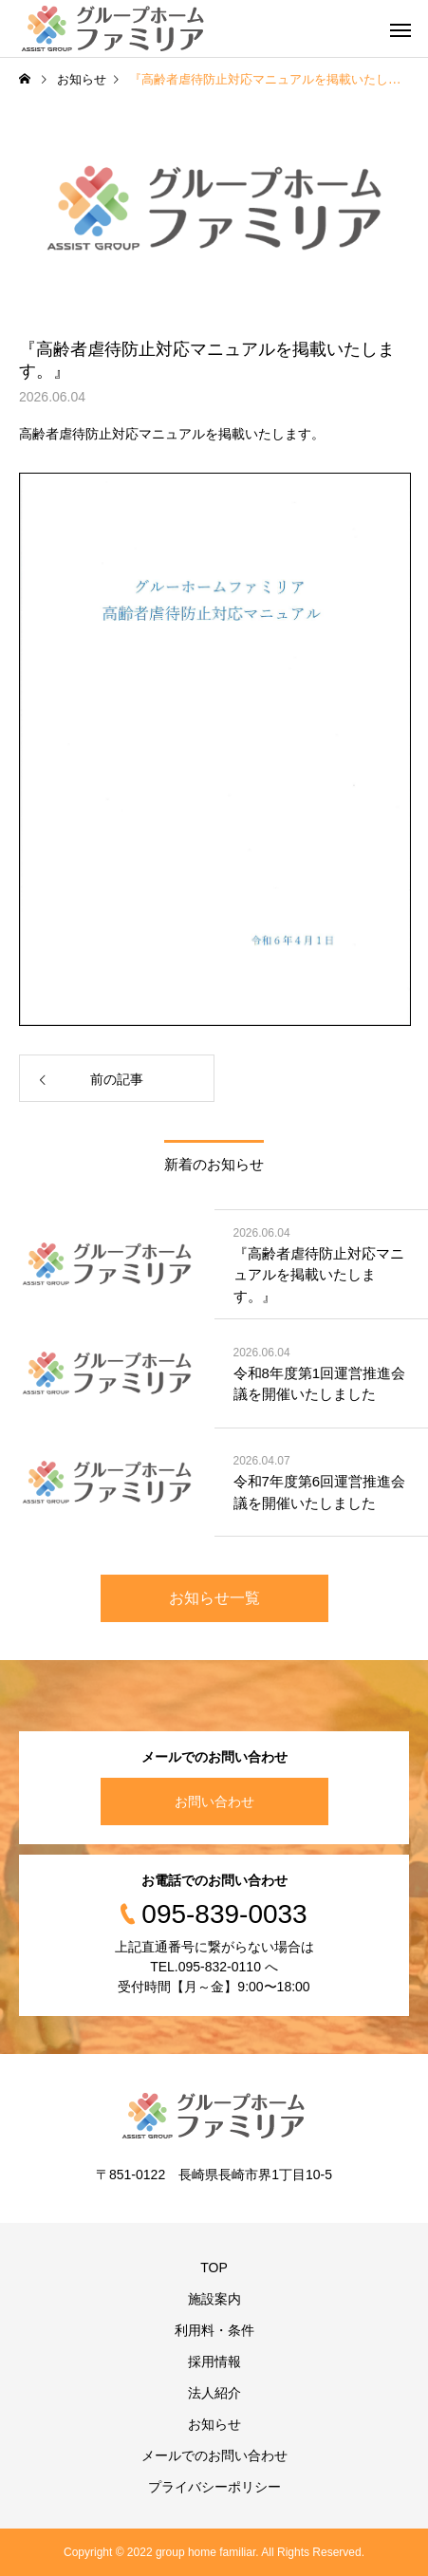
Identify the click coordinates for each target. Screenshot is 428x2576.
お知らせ (214, 2424)
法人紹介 (214, 2392)
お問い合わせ (214, 1801)
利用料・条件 (214, 2330)
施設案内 (214, 2298)
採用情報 (214, 2361)
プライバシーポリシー (214, 2486)
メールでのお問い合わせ (214, 2455)
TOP (214, 2267)
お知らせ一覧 (214, 1598)
